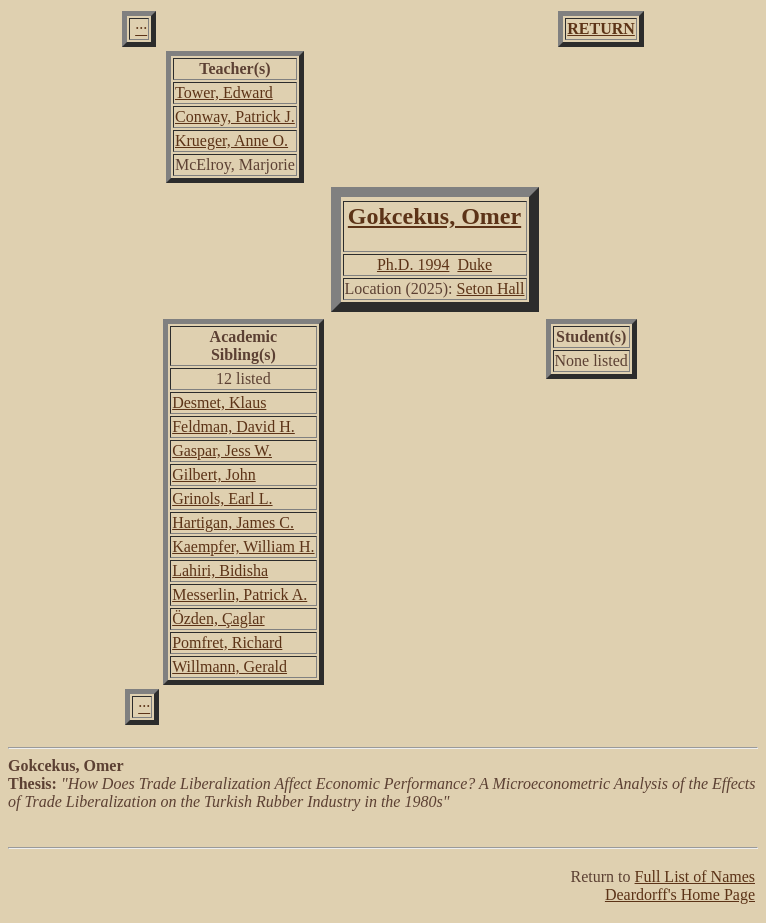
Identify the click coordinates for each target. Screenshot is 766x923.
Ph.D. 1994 (413, 264)
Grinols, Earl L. (222, 498)
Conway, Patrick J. (235, 116)
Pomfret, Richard (227, 642)
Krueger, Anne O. (231, 140)
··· (141, 28)
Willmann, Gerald (229, 666)
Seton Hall (491, 288)
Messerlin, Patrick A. (239, 594)
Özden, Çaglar (218, 618)
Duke (474, 264)
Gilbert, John (214, 474)
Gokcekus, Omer (434, 216)
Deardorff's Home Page (680, 894)
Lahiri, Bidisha (220, 570)
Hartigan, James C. (233, 522)
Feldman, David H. (233, 426)
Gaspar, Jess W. (222, 450)
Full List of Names (695, 876)
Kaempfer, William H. (243, 546)
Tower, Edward (224, 92)
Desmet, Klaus (219, 402)
